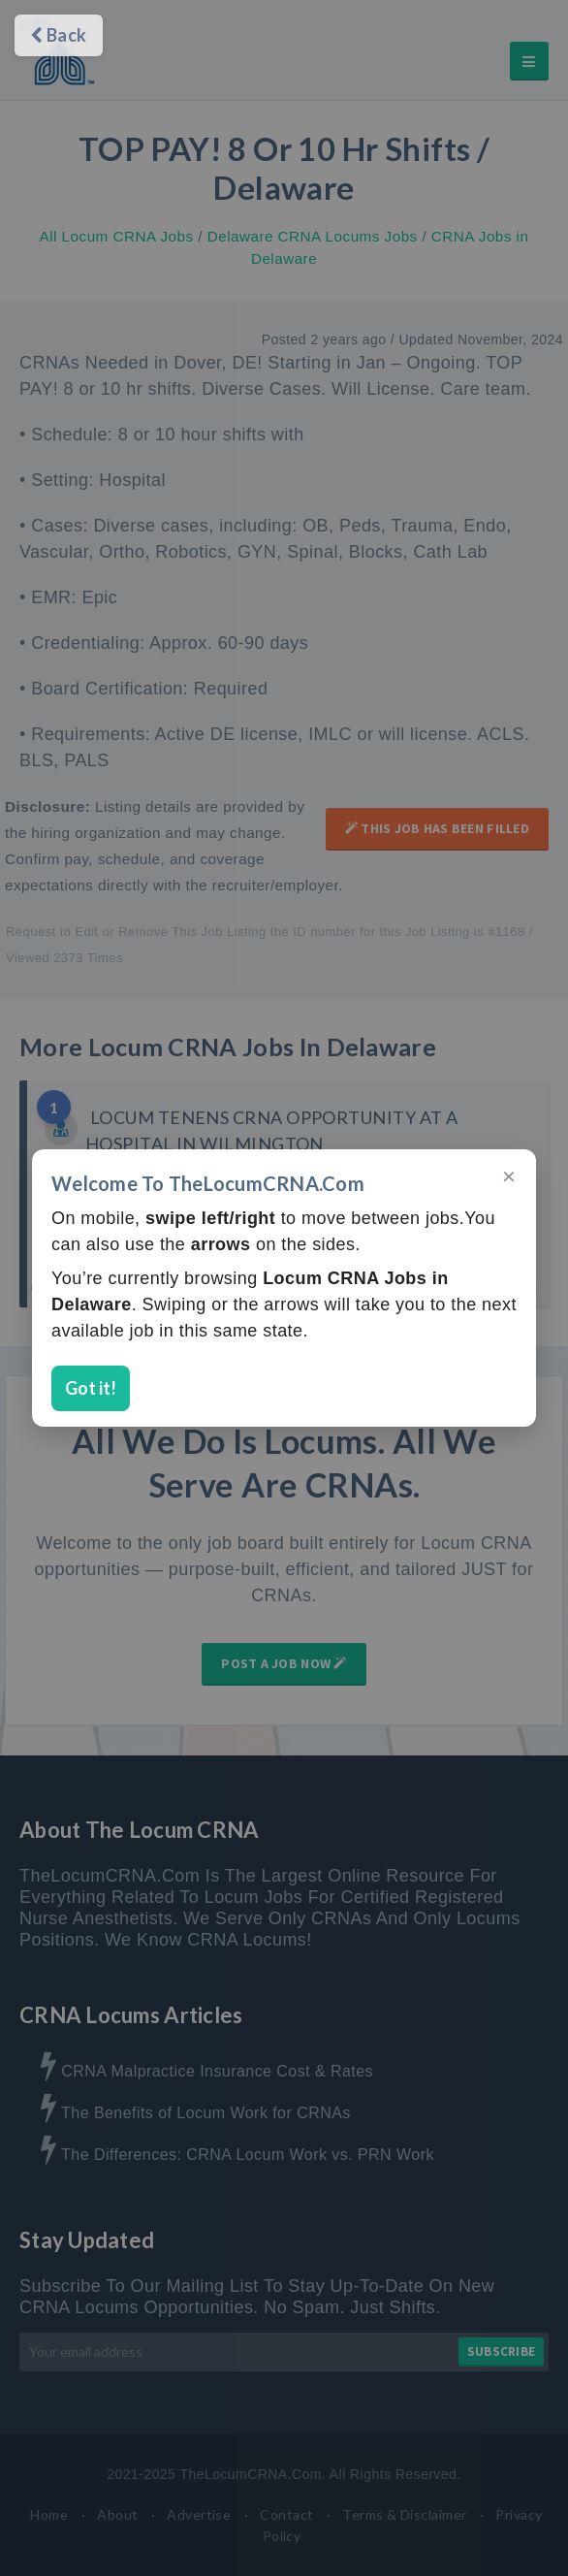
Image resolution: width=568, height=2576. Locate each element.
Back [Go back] (58, 35)
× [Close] (509, 1175)
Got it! (90, 1388)
